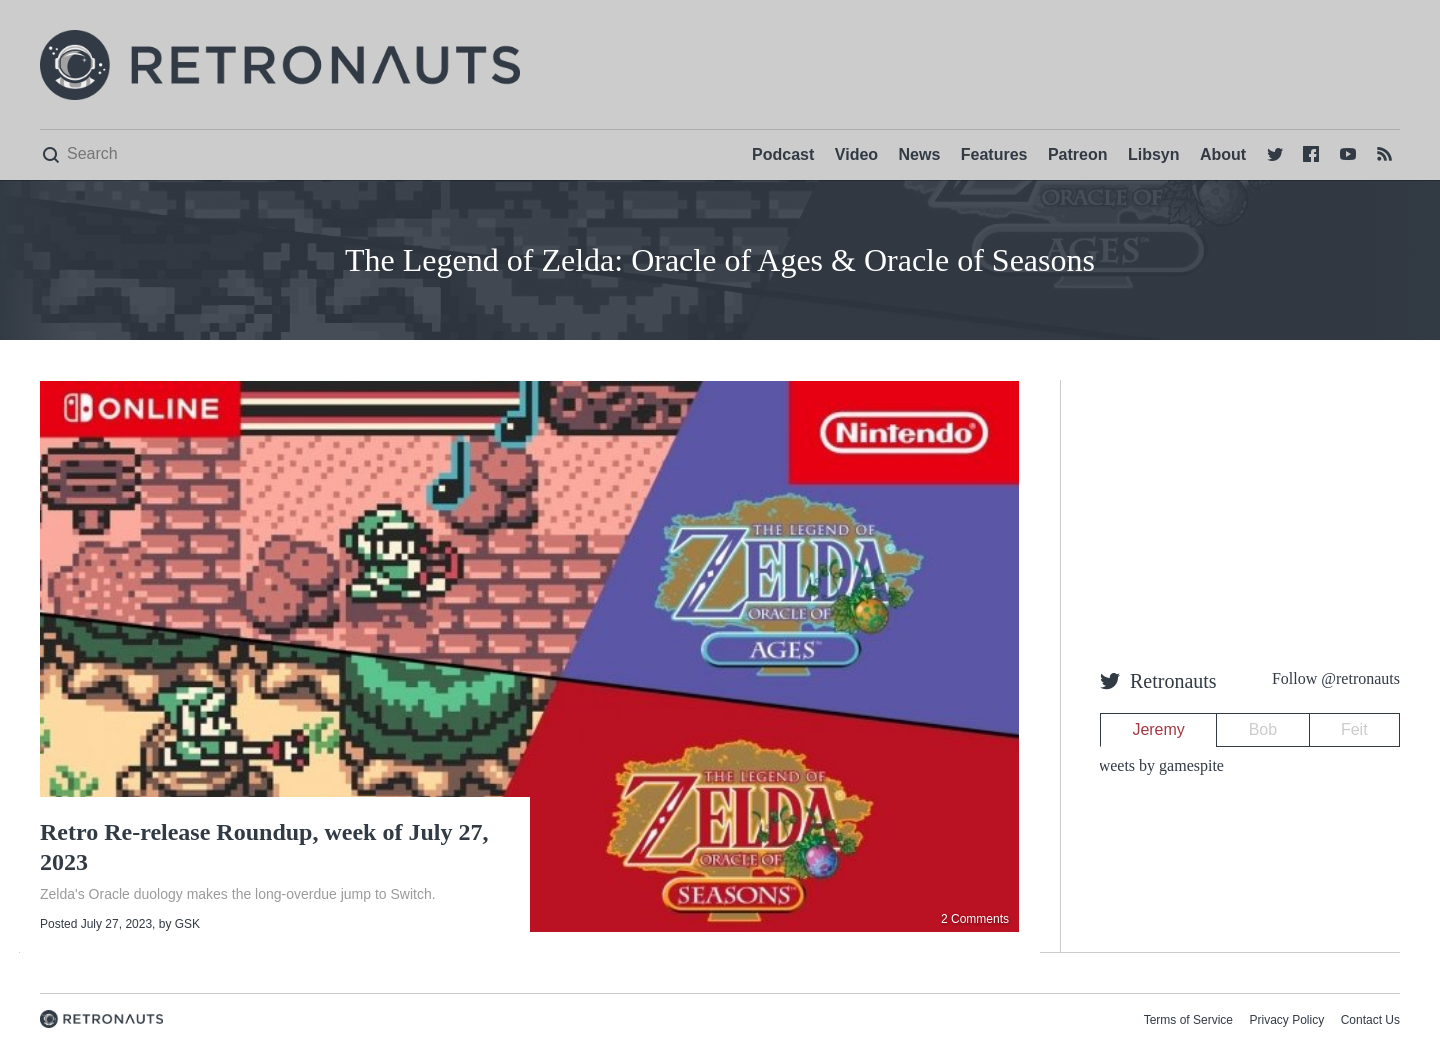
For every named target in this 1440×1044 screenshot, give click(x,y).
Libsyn (1154, 154)
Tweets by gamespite (1157, 765)
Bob (1263, 729)
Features (994, 154)
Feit (1354, 729)
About (1223, 154)
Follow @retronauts (1336, 678)
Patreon (1078, 154)
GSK (187, 924)
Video (856, 154)
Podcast (783, 154)
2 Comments (975, 919)
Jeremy (1158, 729)
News (920, 154)
